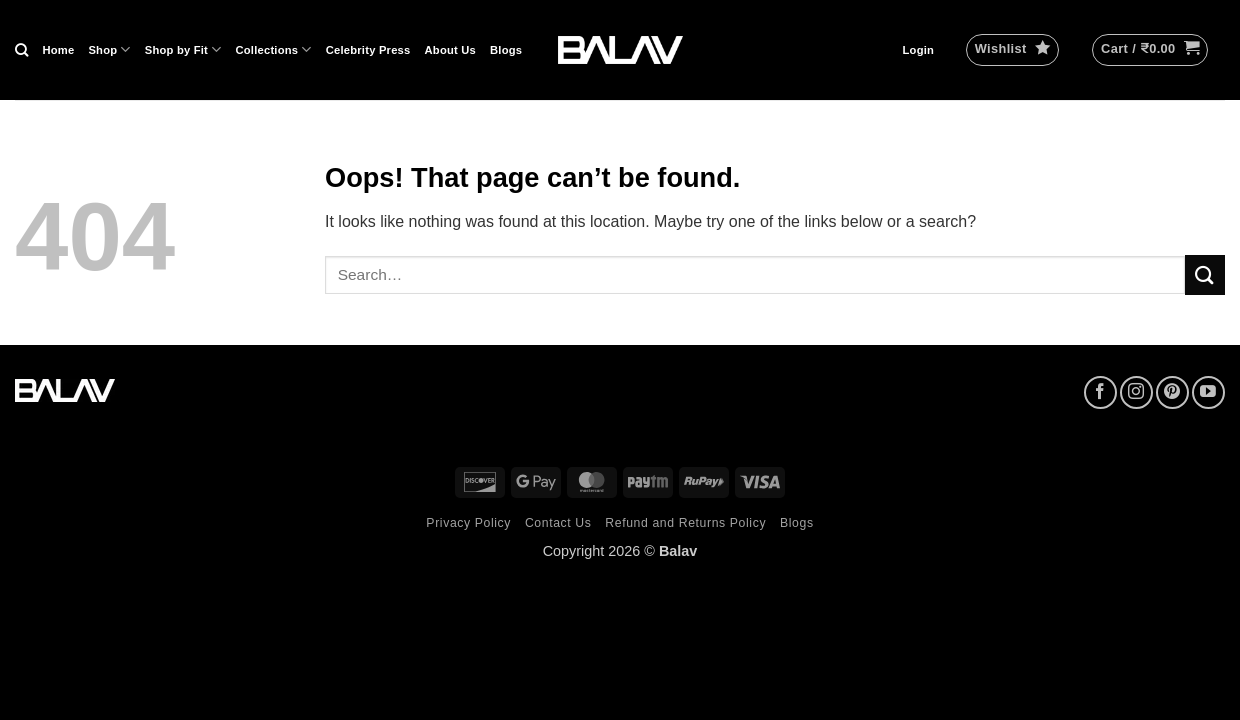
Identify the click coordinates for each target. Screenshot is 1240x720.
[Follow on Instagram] (1136, 392)
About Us (451, 50)
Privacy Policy (468, 523)
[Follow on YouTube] (1208, 392)
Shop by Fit (183, 49)
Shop (109, 49)
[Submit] (1205, 274)
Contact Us (558, 523)
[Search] (21, 50)
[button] (919, 50)
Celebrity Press (368, 50)
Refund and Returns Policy (685, 523)
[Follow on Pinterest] (1172, 392)
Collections (274, 49)
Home (58, 50)
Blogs (506, 50)
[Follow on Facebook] (1100, 392)
